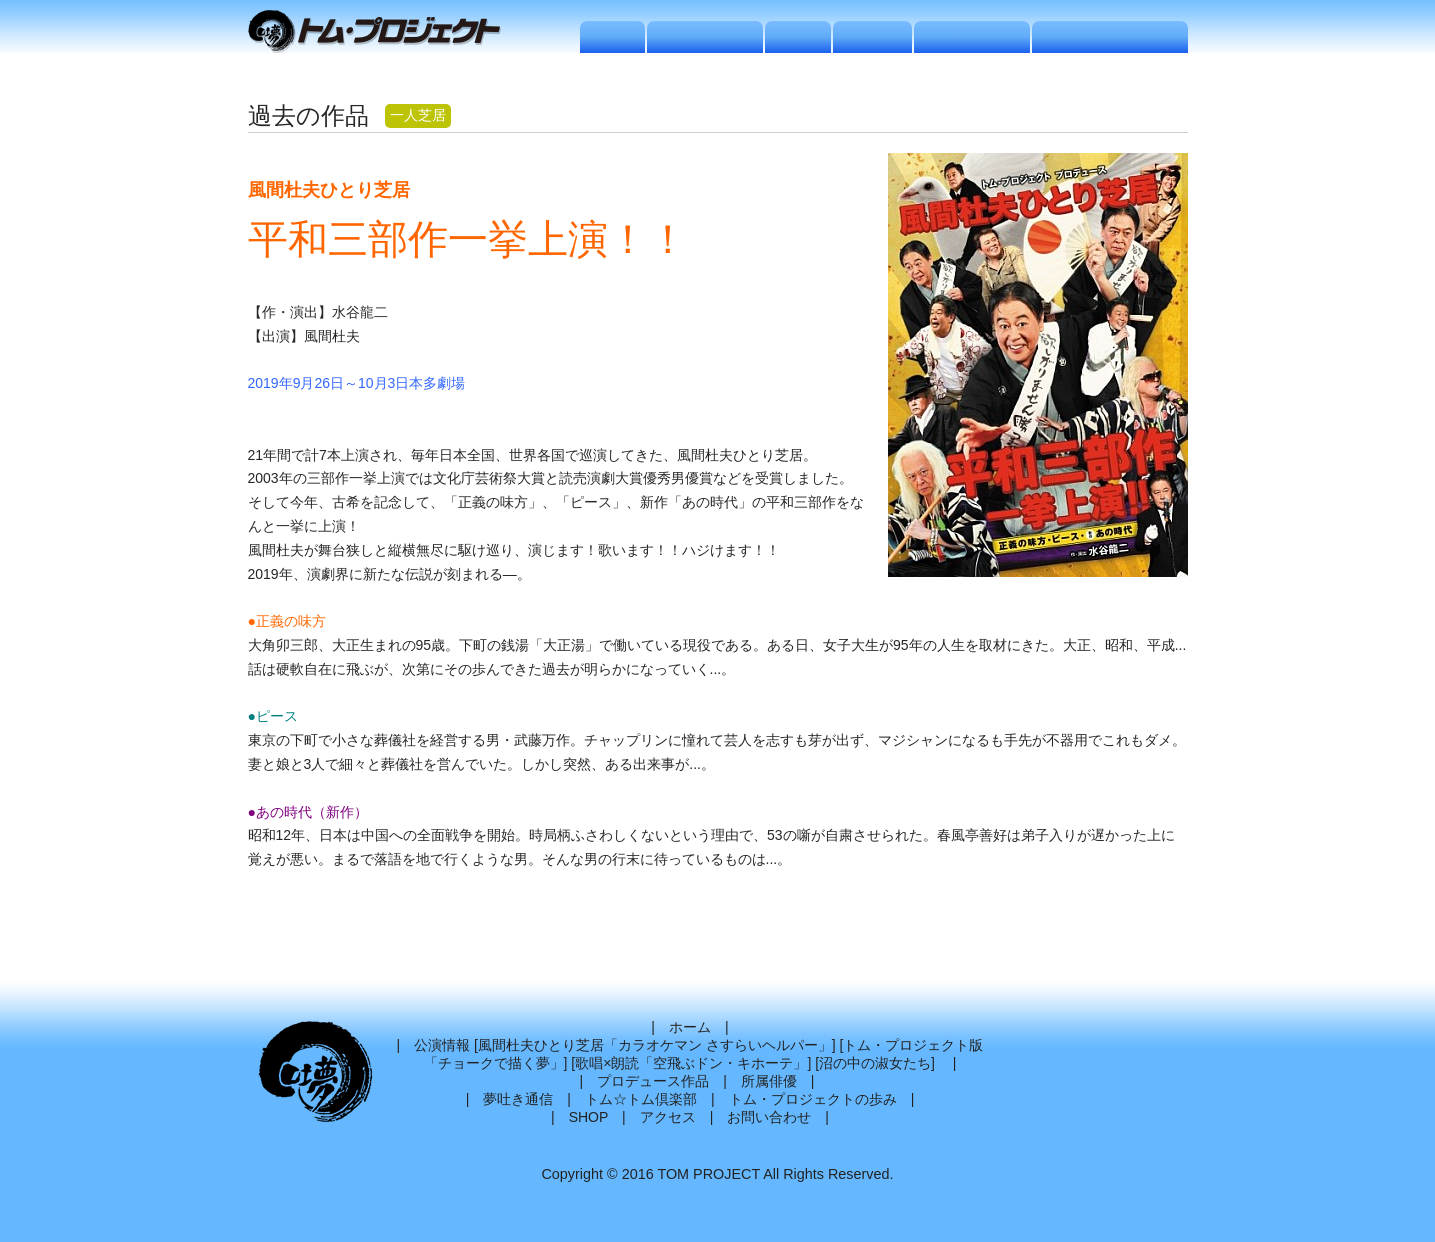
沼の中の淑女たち (875, 1063)
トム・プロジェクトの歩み (813, 1099)
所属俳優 (769, 1081)
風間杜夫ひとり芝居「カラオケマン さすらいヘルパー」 (655, 1045)
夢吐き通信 (518, 1099)
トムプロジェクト (382, 32)
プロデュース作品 (653, 1081)
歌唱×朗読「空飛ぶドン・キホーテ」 (691, 1063)
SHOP (588, 1117)
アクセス (668, 1117)
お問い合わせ (769, 1117)
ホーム (690, 1027)
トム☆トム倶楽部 (641, 1099)
